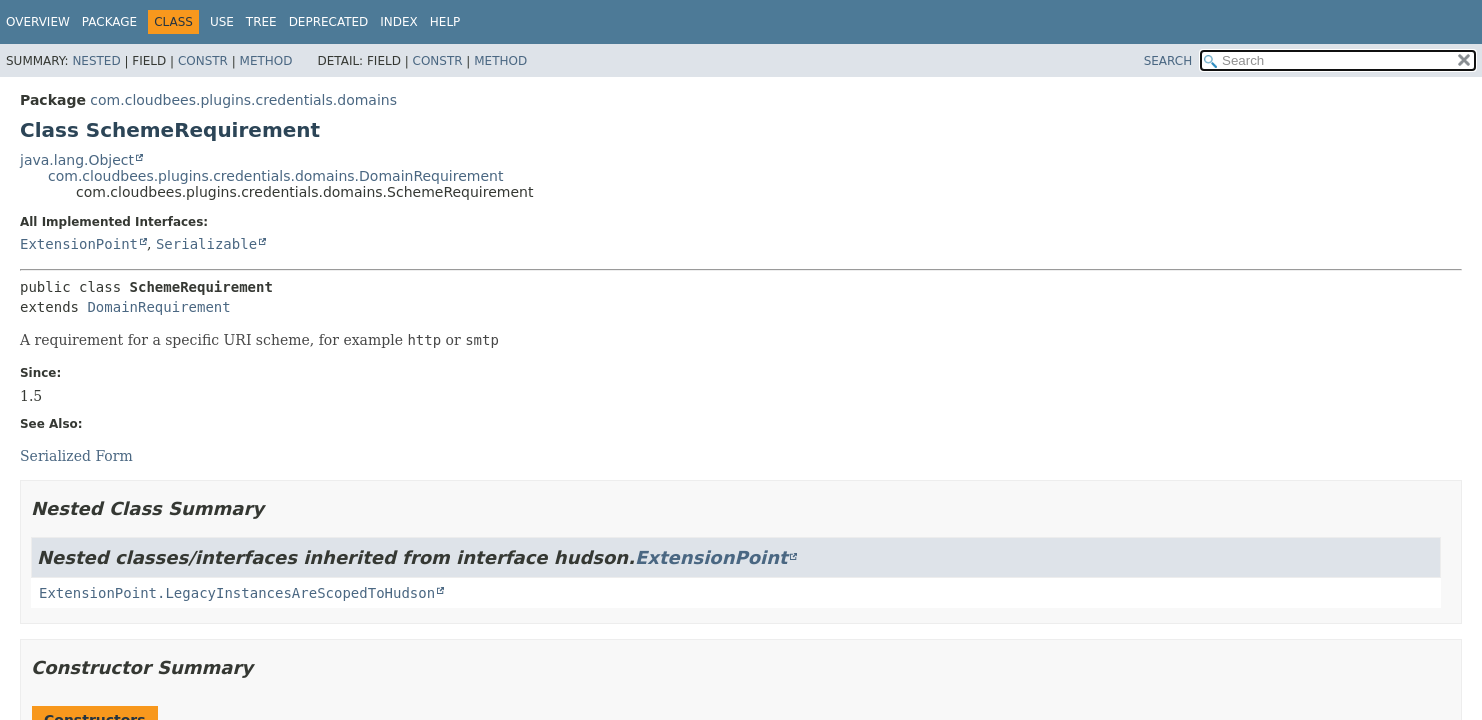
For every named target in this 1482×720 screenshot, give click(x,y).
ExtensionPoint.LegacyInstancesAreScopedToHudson (237, 593)
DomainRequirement (158, 307)
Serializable (206, 244)
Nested (96, 61)
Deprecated (329, 22)
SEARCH (1168, 61)
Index (399, 22)
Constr (203, 61)
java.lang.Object (77, 160)
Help (445, 22)
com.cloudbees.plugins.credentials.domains (243, 100)
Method (266, 61)
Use (222, 22)
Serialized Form (76, 456)
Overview (38, 22)
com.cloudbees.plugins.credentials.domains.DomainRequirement (275, 176)
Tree (261, 22)
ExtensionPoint (79, 244)
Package (109, 22)
